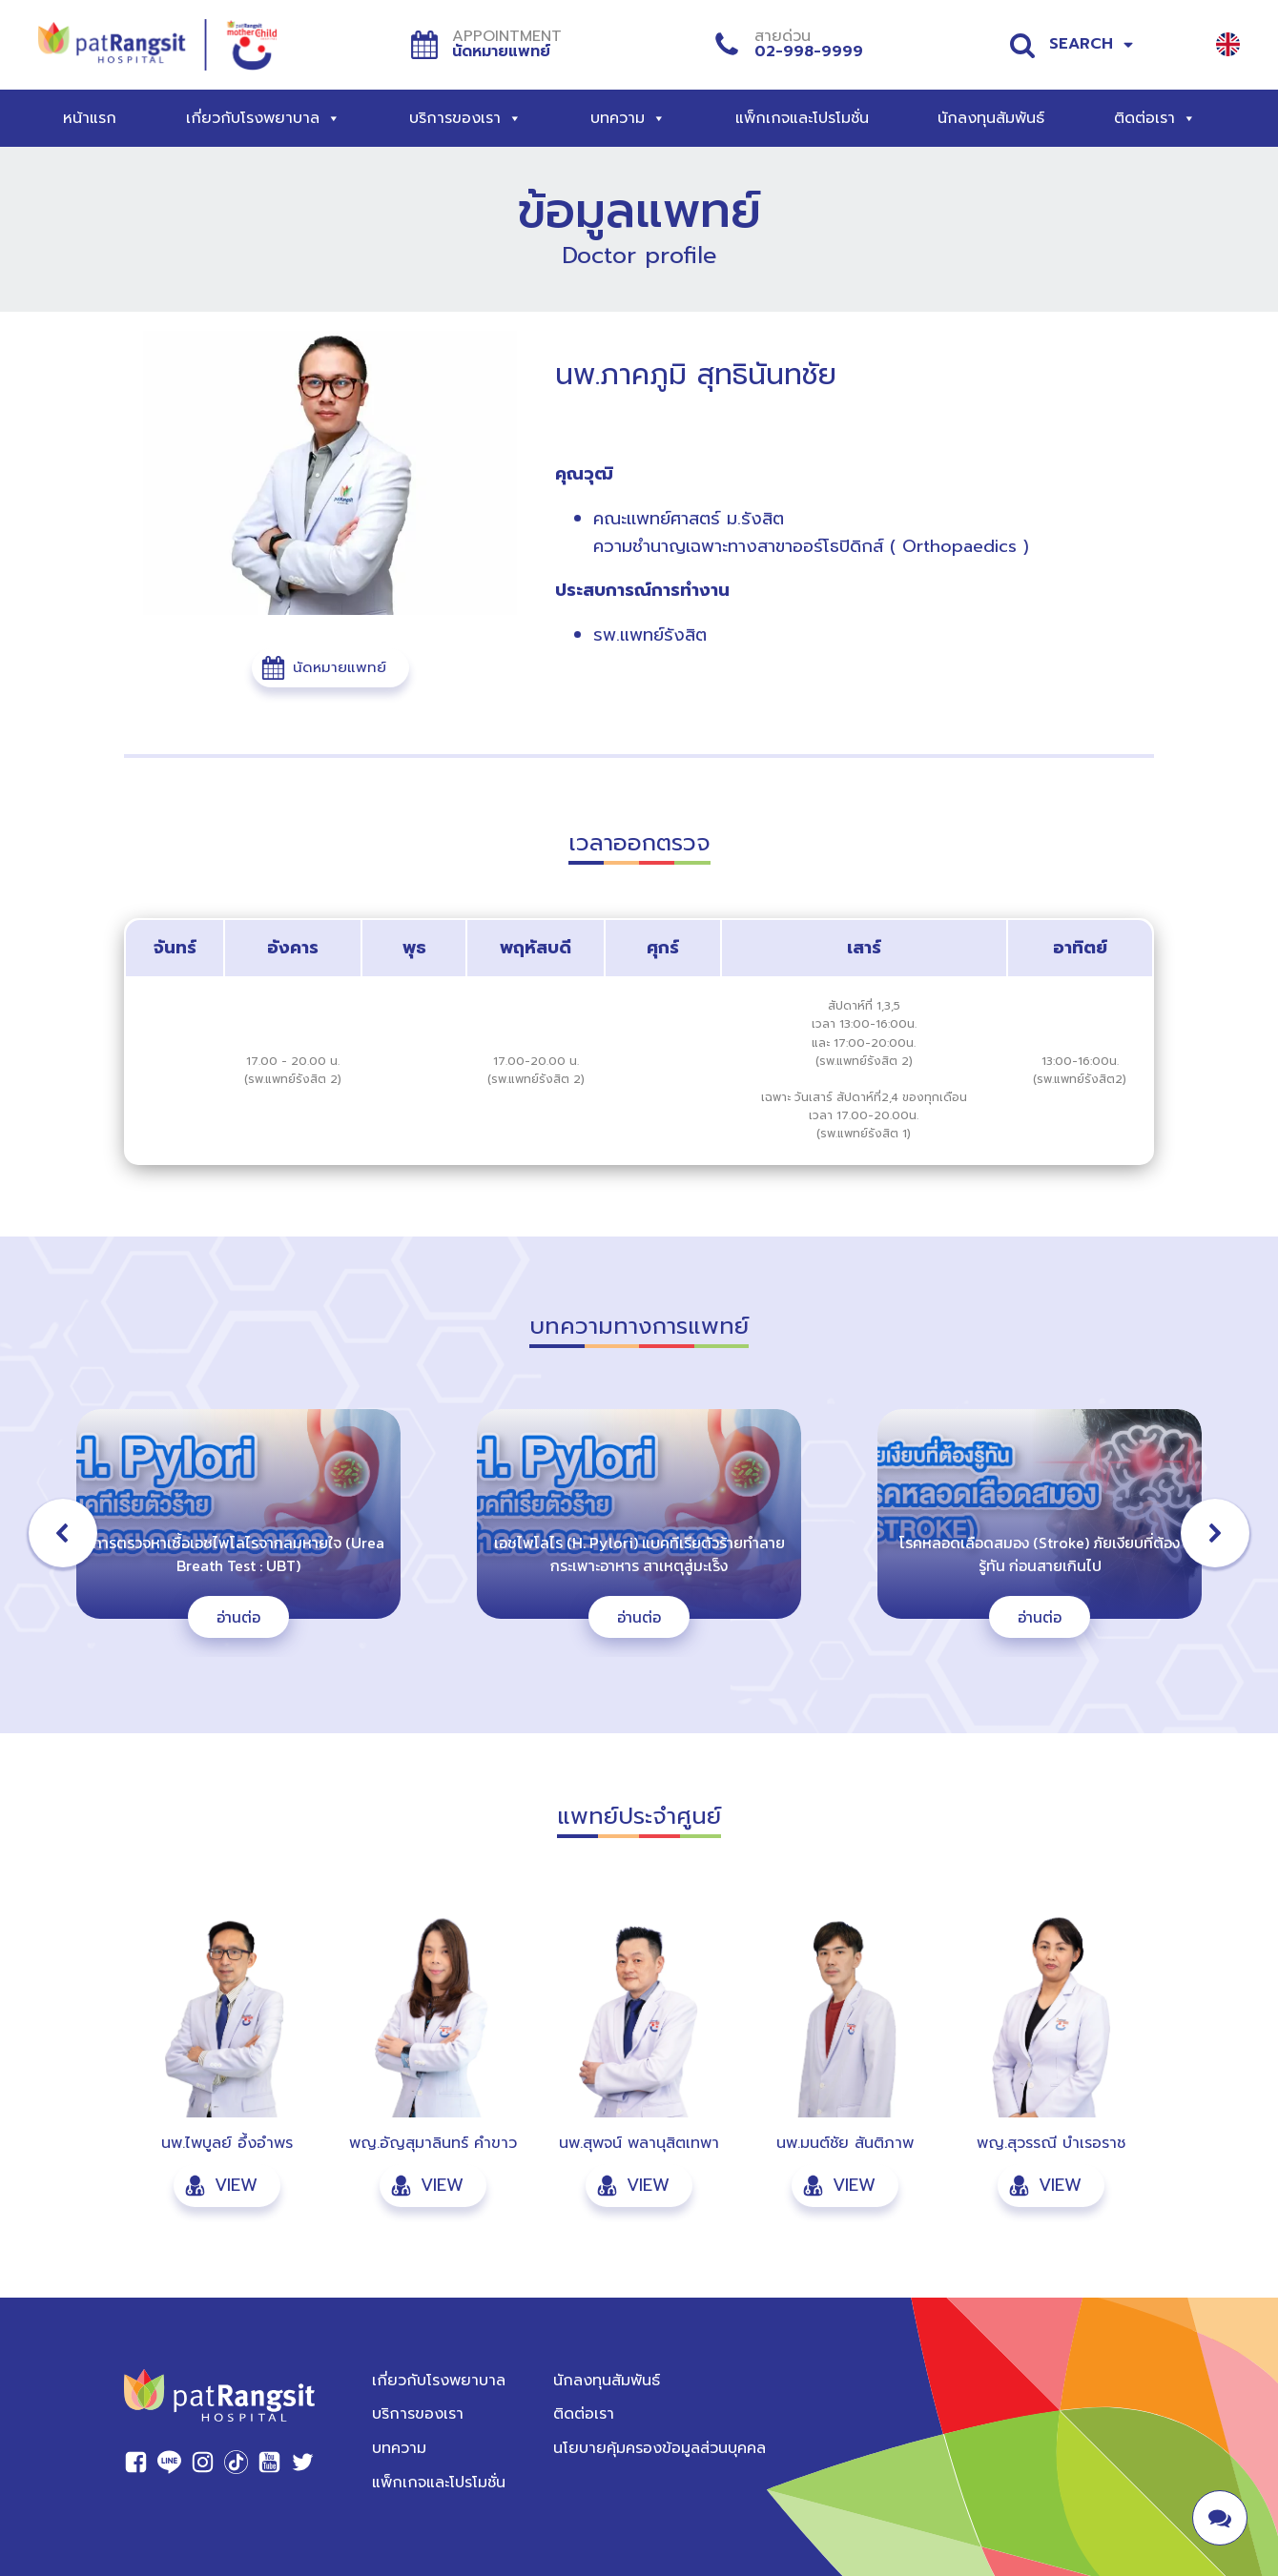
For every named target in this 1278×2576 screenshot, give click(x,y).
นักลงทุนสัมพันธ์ (991, 118)
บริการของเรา (465, 118)
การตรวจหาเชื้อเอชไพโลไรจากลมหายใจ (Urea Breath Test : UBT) (238, 1554)
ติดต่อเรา (1155, 118)
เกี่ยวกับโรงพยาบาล (263, 118)
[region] (639, 1533)
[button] (330, 667)
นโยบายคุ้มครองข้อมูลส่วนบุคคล (659, 2448)
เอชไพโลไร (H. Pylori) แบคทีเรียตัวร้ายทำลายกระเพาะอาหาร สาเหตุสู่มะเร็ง (639, 1554)
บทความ (628, 118)
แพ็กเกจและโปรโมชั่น (802, 118)
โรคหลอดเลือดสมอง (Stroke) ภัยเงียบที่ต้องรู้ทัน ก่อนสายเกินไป (1039, 1554)
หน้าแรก (89, 118)
